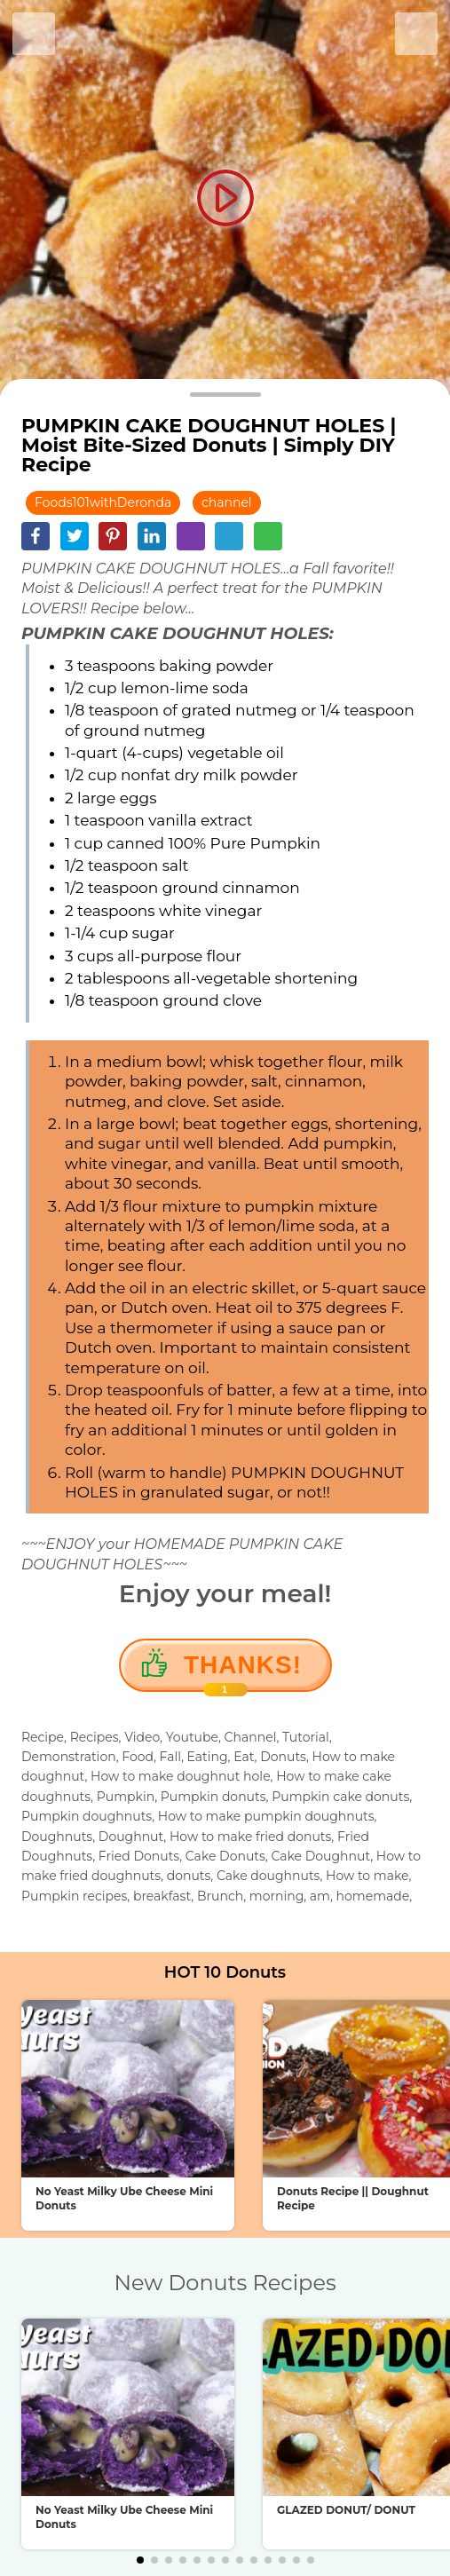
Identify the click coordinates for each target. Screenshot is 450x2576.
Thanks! (243, 1671)
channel (226, 502)
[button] (140, 2560)
